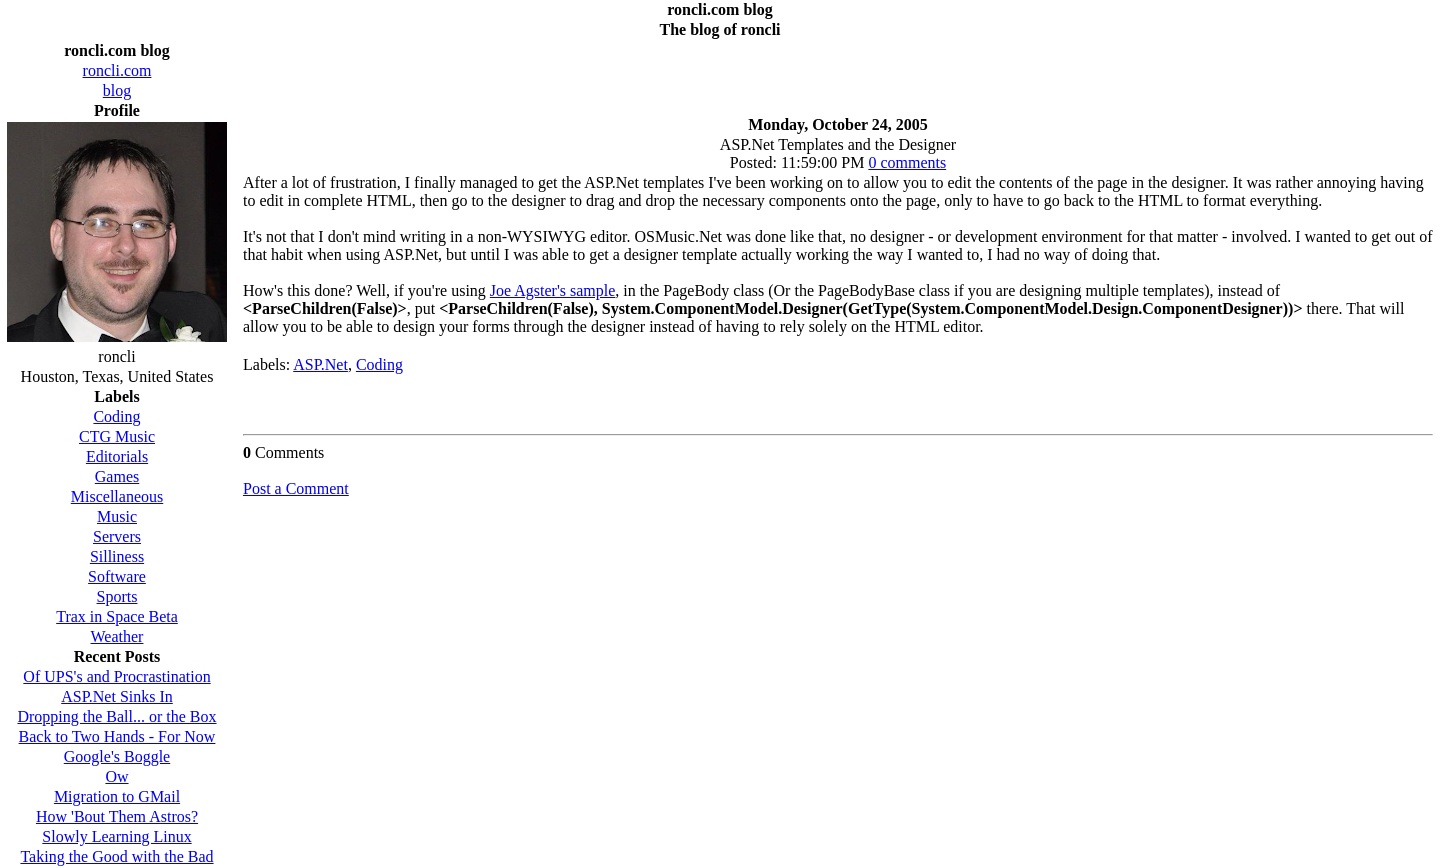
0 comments (907, 162)
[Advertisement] (838, 72)
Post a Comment (296, 488)
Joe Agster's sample (553, 290)
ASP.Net (320, 364)
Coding (379, 364)
